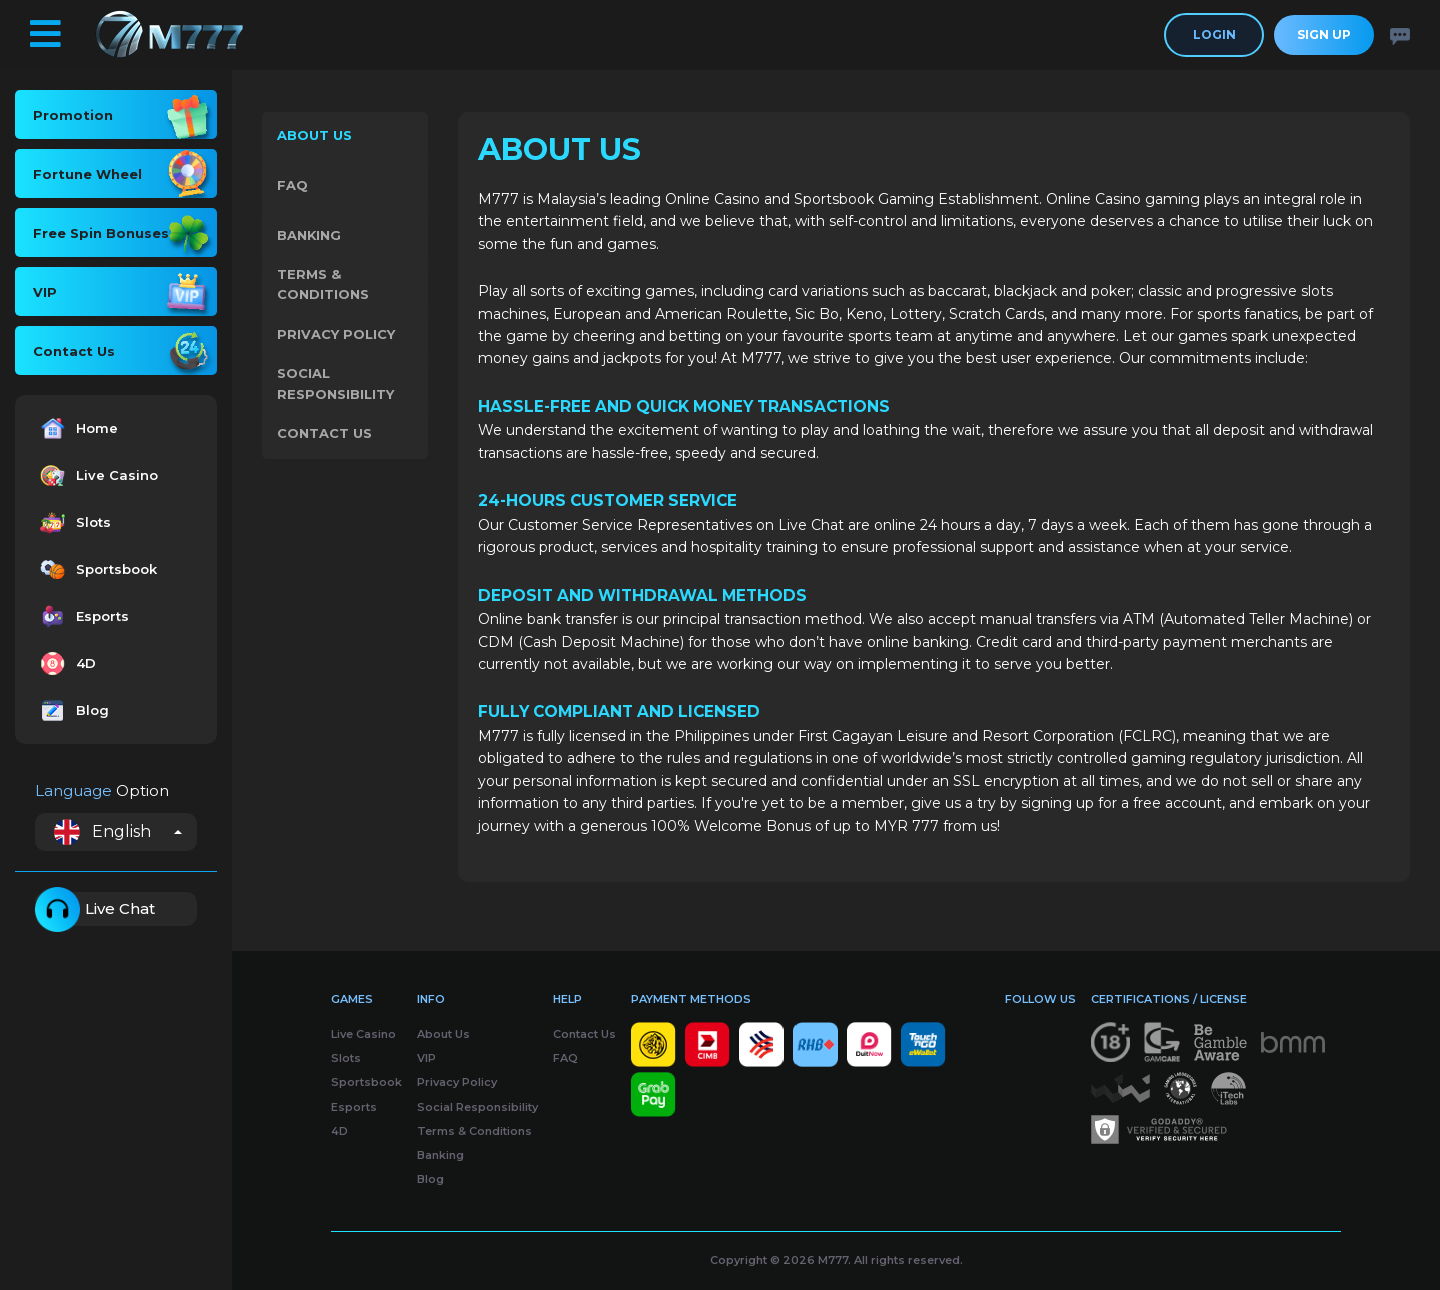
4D (65, 663)
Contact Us (324, 437)
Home (76, 428)
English (102, 832)
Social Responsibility (335, 386)
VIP (426, 1058)
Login (1214, 34)
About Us (314, 137)
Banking (309, 237)
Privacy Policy (336, 337)
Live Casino (96, 475)
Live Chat (95, 909)
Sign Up (1324, 34)
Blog (72, 710)
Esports (82, 616)
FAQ (292, 187)
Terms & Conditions (323, 286)
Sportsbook (96, 569)
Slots (73, 522)
